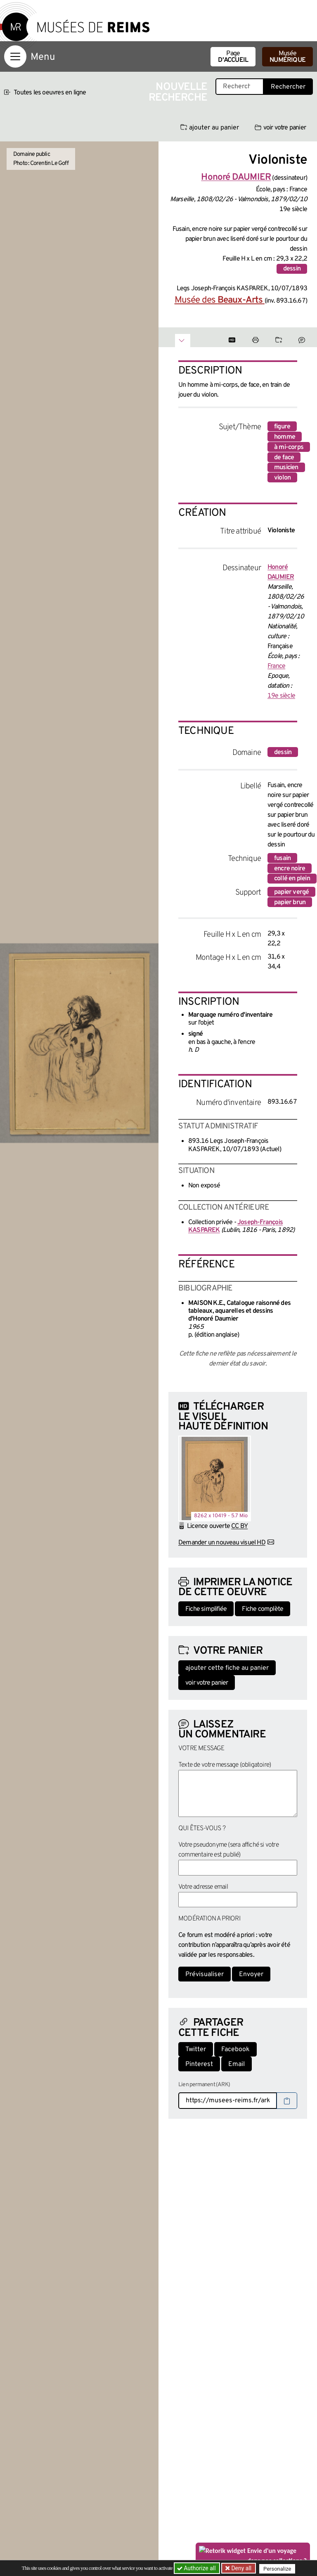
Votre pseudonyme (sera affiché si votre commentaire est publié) (228, 1850)
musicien (286, 467)
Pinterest (199, 2064)
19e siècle (281, 696)
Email (236, 2064)
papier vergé (291, 892)
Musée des (220, 300)
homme (284, 437)
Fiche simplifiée (206, 1609)
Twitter (195, 2049)
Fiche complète (262, 1609)
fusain (282, 858)
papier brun (289, 902)
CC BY (239, 1526)
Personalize (279, 2568)
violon (282, 478)
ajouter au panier (209, 128)
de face (284, 458)
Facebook (235, 2049)
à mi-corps (288, 447)
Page (233, 56)
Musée (287, 56)
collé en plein (292, 878)
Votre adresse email (203, 1887)
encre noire (289, 869)
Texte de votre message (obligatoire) (224, 1765)
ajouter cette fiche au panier (227, 1668)
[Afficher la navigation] (15, 56)
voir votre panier (280, 128)
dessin (291, 269)
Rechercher (288, 87)
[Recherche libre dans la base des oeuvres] (239, 86)
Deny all (241, 2568)
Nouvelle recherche (178, 92)
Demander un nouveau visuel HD (221, 1543)
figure (282, 427)
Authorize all (197, 2568)
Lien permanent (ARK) (204, 2084)
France (276, 666)
